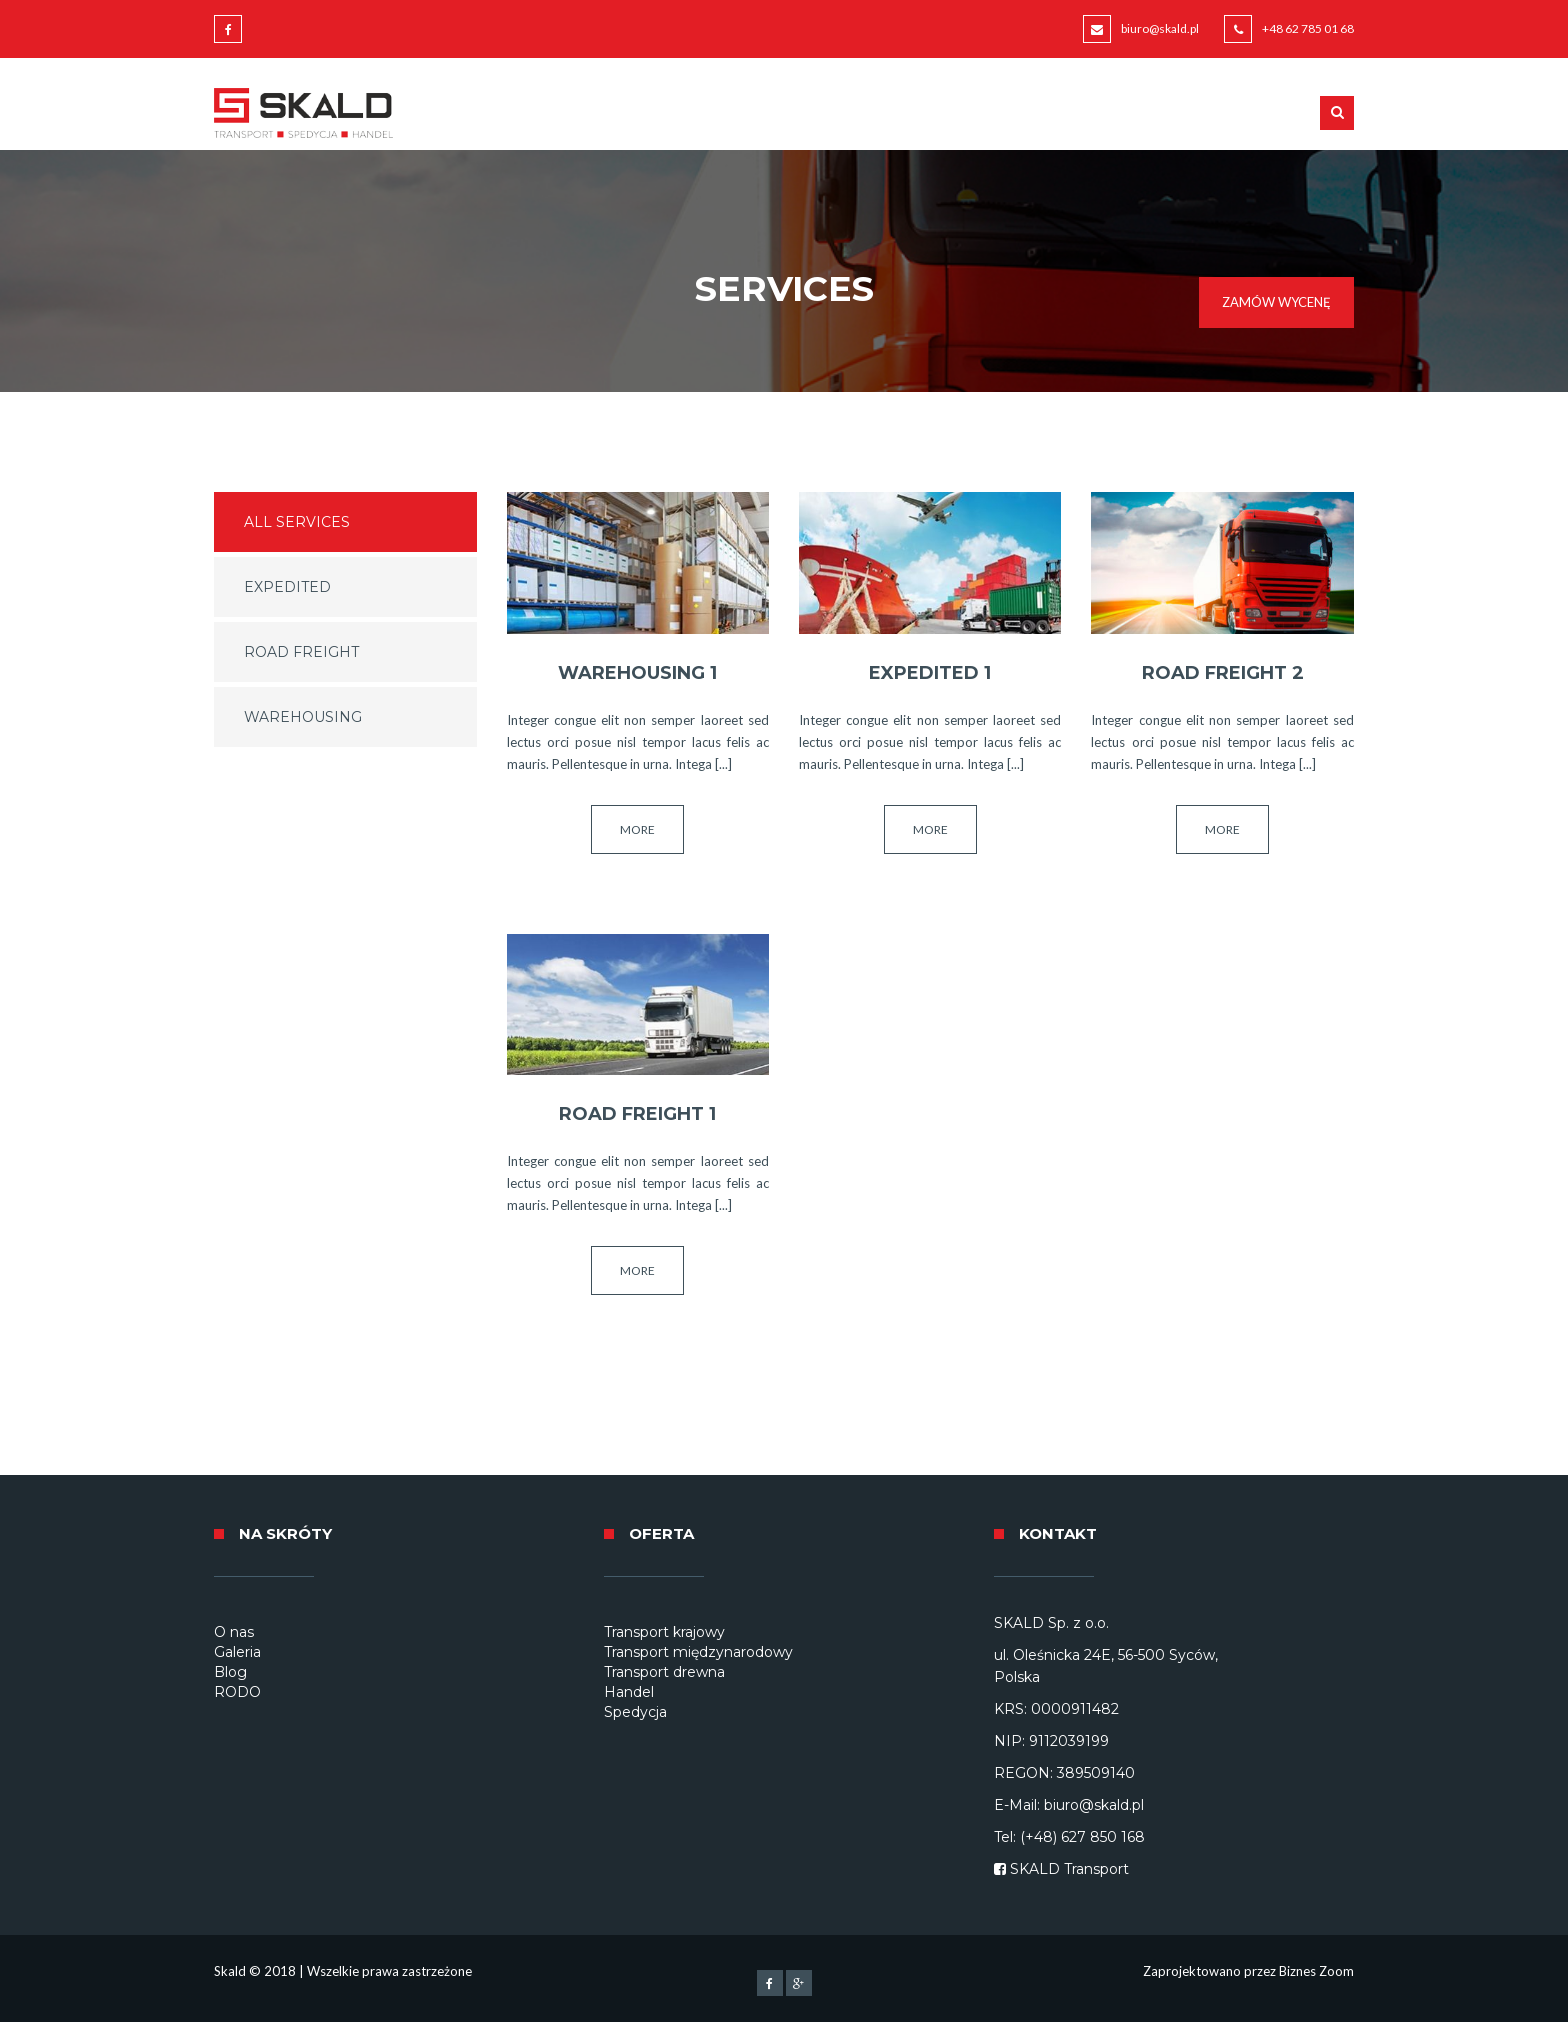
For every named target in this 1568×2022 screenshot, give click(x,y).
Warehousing (303, 717)
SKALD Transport (1069, 1869)
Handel (629, 1692)
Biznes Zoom (1316, 1971)
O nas (234, 1632)
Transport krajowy (664, 1632)
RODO (237, 1692)
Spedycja (635, 1712)
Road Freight (301, 652)
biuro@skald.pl (1160, 28)
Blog (230, 1672)
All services (297, 522)
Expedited (287, 587)
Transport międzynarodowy (698, 1652)
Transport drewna (664, 1672)
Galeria (237, 1652)
